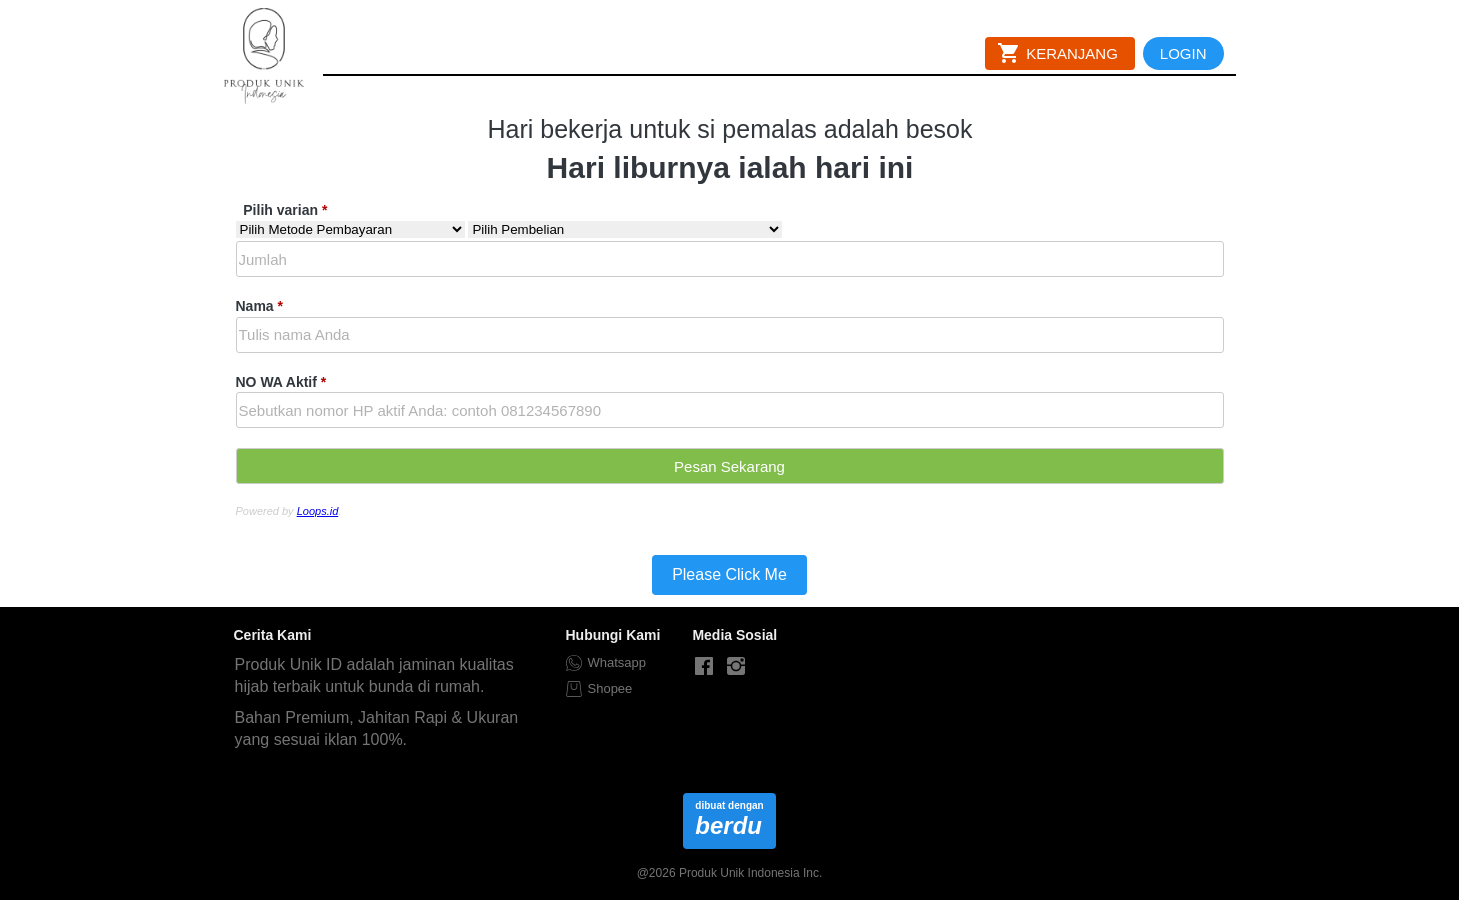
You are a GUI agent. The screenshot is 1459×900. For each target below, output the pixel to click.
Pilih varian (285, 210)
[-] (704, 667)
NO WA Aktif (281, 382)
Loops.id (318, 511)
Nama (259, 306)
